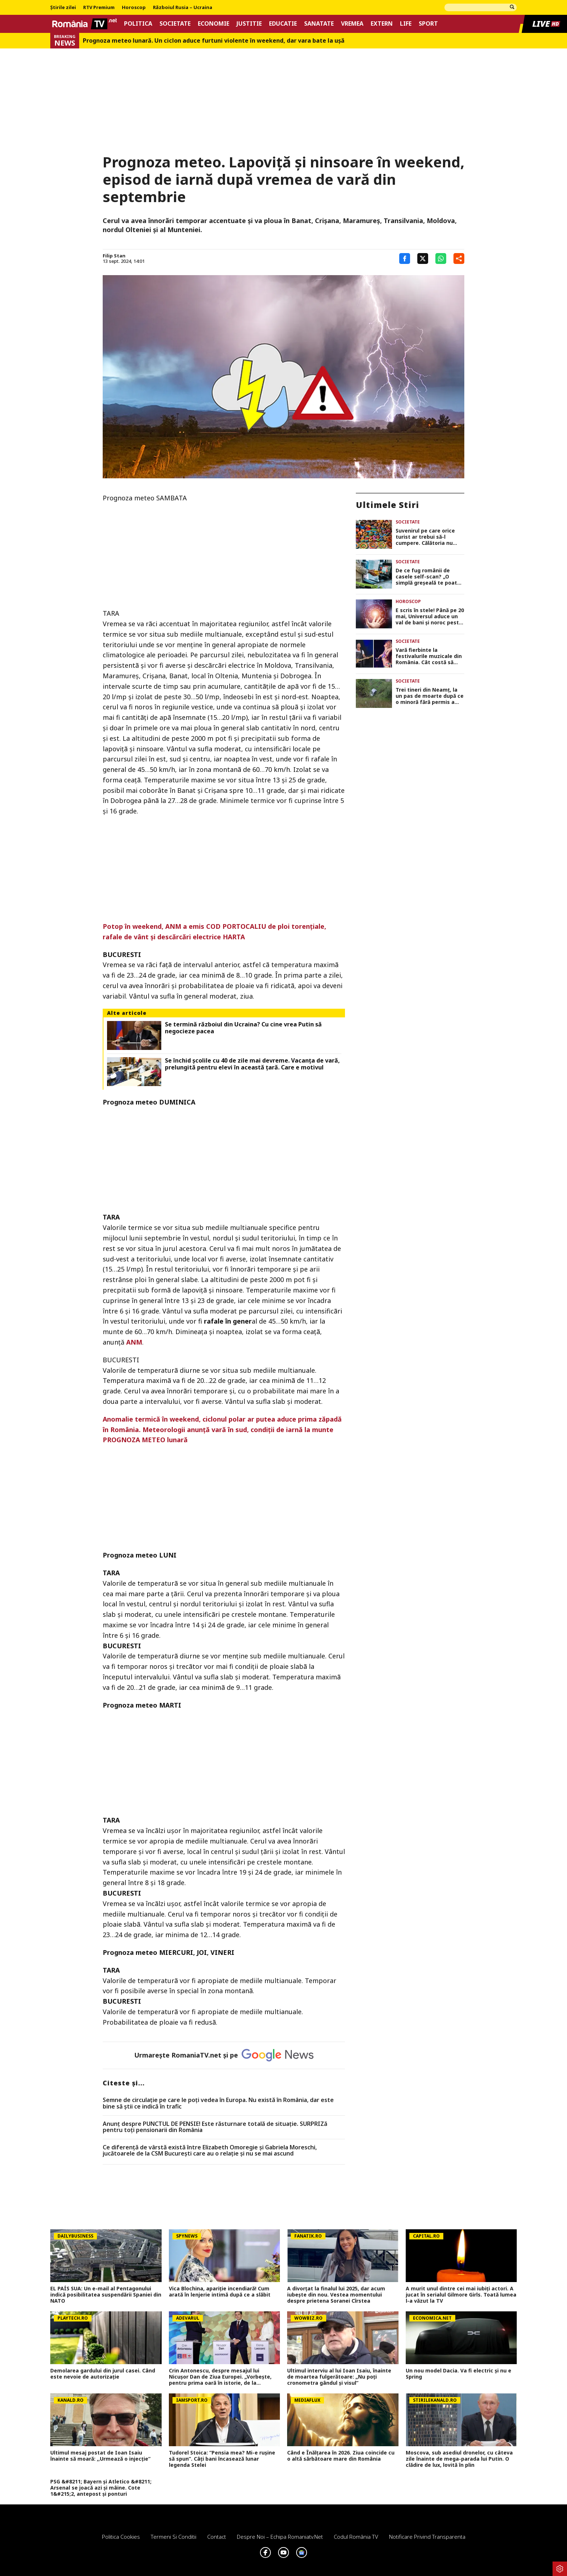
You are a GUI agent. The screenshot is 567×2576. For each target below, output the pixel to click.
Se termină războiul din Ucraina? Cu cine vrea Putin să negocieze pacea (243, 1028)
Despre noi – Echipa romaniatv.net (280, 2536)
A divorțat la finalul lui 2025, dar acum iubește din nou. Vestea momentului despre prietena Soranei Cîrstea (336, 2295)
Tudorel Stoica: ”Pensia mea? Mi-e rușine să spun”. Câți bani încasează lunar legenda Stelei (222, 2459)
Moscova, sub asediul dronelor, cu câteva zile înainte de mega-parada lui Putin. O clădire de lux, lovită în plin (459, 2459)
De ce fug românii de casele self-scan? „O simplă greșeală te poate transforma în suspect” (428, 577)
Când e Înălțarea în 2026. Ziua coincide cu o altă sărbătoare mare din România (341, 2456)
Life (406, 23)
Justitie (249, 23)
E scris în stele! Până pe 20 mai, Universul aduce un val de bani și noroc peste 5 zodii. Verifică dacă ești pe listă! (430, 616)
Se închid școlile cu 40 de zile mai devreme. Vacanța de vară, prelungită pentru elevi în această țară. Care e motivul (252, 1064)
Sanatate (319, 23)
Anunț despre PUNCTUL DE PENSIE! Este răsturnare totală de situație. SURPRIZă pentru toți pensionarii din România (215, 2127)
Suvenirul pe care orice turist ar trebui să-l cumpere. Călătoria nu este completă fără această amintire (425, 537)
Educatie (283, 23)
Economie (213, 23)
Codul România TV (356, 2536)
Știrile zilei (63, 7)
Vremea (352, 23)
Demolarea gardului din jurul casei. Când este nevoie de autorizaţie (102, 2374)
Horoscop (134, 7)
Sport (428, 23)
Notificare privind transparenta (427, 2536)
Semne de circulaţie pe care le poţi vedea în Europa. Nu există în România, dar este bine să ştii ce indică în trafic (218, 2103)
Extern (382, 23)
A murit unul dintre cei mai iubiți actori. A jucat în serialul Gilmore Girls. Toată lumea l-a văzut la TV (461, 2295)
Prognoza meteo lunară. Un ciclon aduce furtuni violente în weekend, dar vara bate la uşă (214, 40)
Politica (138, 23)
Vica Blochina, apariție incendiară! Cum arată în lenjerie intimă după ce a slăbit (219, 2292)
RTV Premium (99, 7)
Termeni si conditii (173, 2536)
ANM (134, 1342)
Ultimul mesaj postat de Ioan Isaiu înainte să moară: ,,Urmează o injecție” (100, 2456)
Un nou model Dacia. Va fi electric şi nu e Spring (458, 2374)
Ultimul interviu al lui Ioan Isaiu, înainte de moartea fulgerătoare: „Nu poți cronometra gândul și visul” (339, 2377)
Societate (175, 23)
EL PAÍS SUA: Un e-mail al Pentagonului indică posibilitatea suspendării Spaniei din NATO (105, 2295)
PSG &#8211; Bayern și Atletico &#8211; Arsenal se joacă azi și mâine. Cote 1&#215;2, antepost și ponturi (101, 2488)
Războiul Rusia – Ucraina (182, 7)
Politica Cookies (121, 2536)
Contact (216, 2536)
